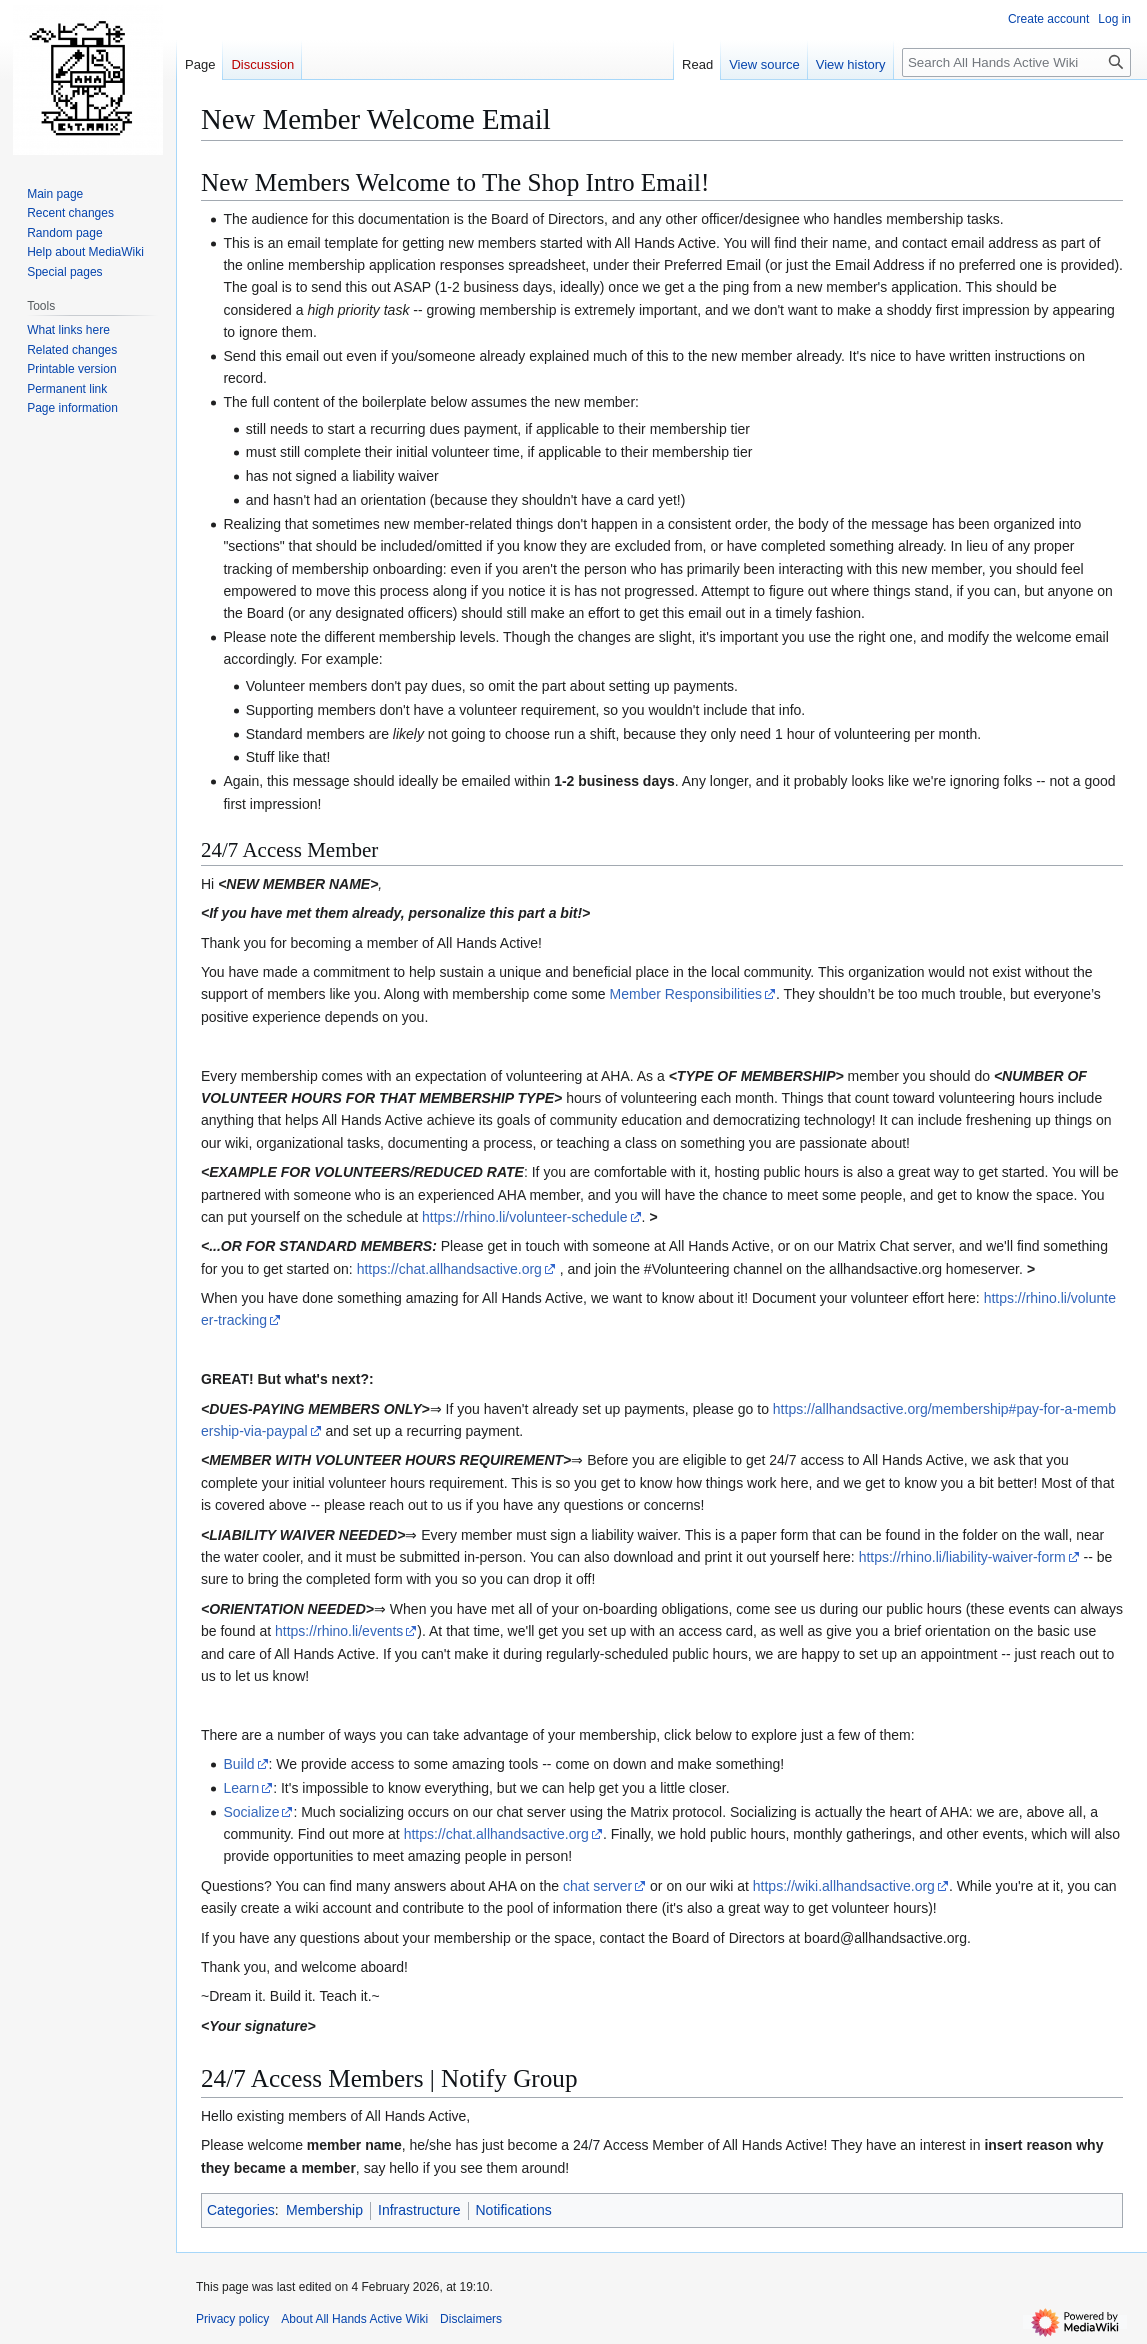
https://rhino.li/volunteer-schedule (524, 1217)
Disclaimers (471, 2319)
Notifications (514, 2210)
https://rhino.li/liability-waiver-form (962, 1557)
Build (238, 1764)
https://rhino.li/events (339, 1631)
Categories (241, 2210)
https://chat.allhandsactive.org (449, 1269)
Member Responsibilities (686, 994)
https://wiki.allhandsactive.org (844, 1886)
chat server (597, 1886)
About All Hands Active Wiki (354, 2319)
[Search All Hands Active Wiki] (1016, 62)
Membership (324, 2210)
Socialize (251, 1812)
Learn (241, 1788)
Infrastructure (419, 2210)
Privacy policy (232, 2319)
